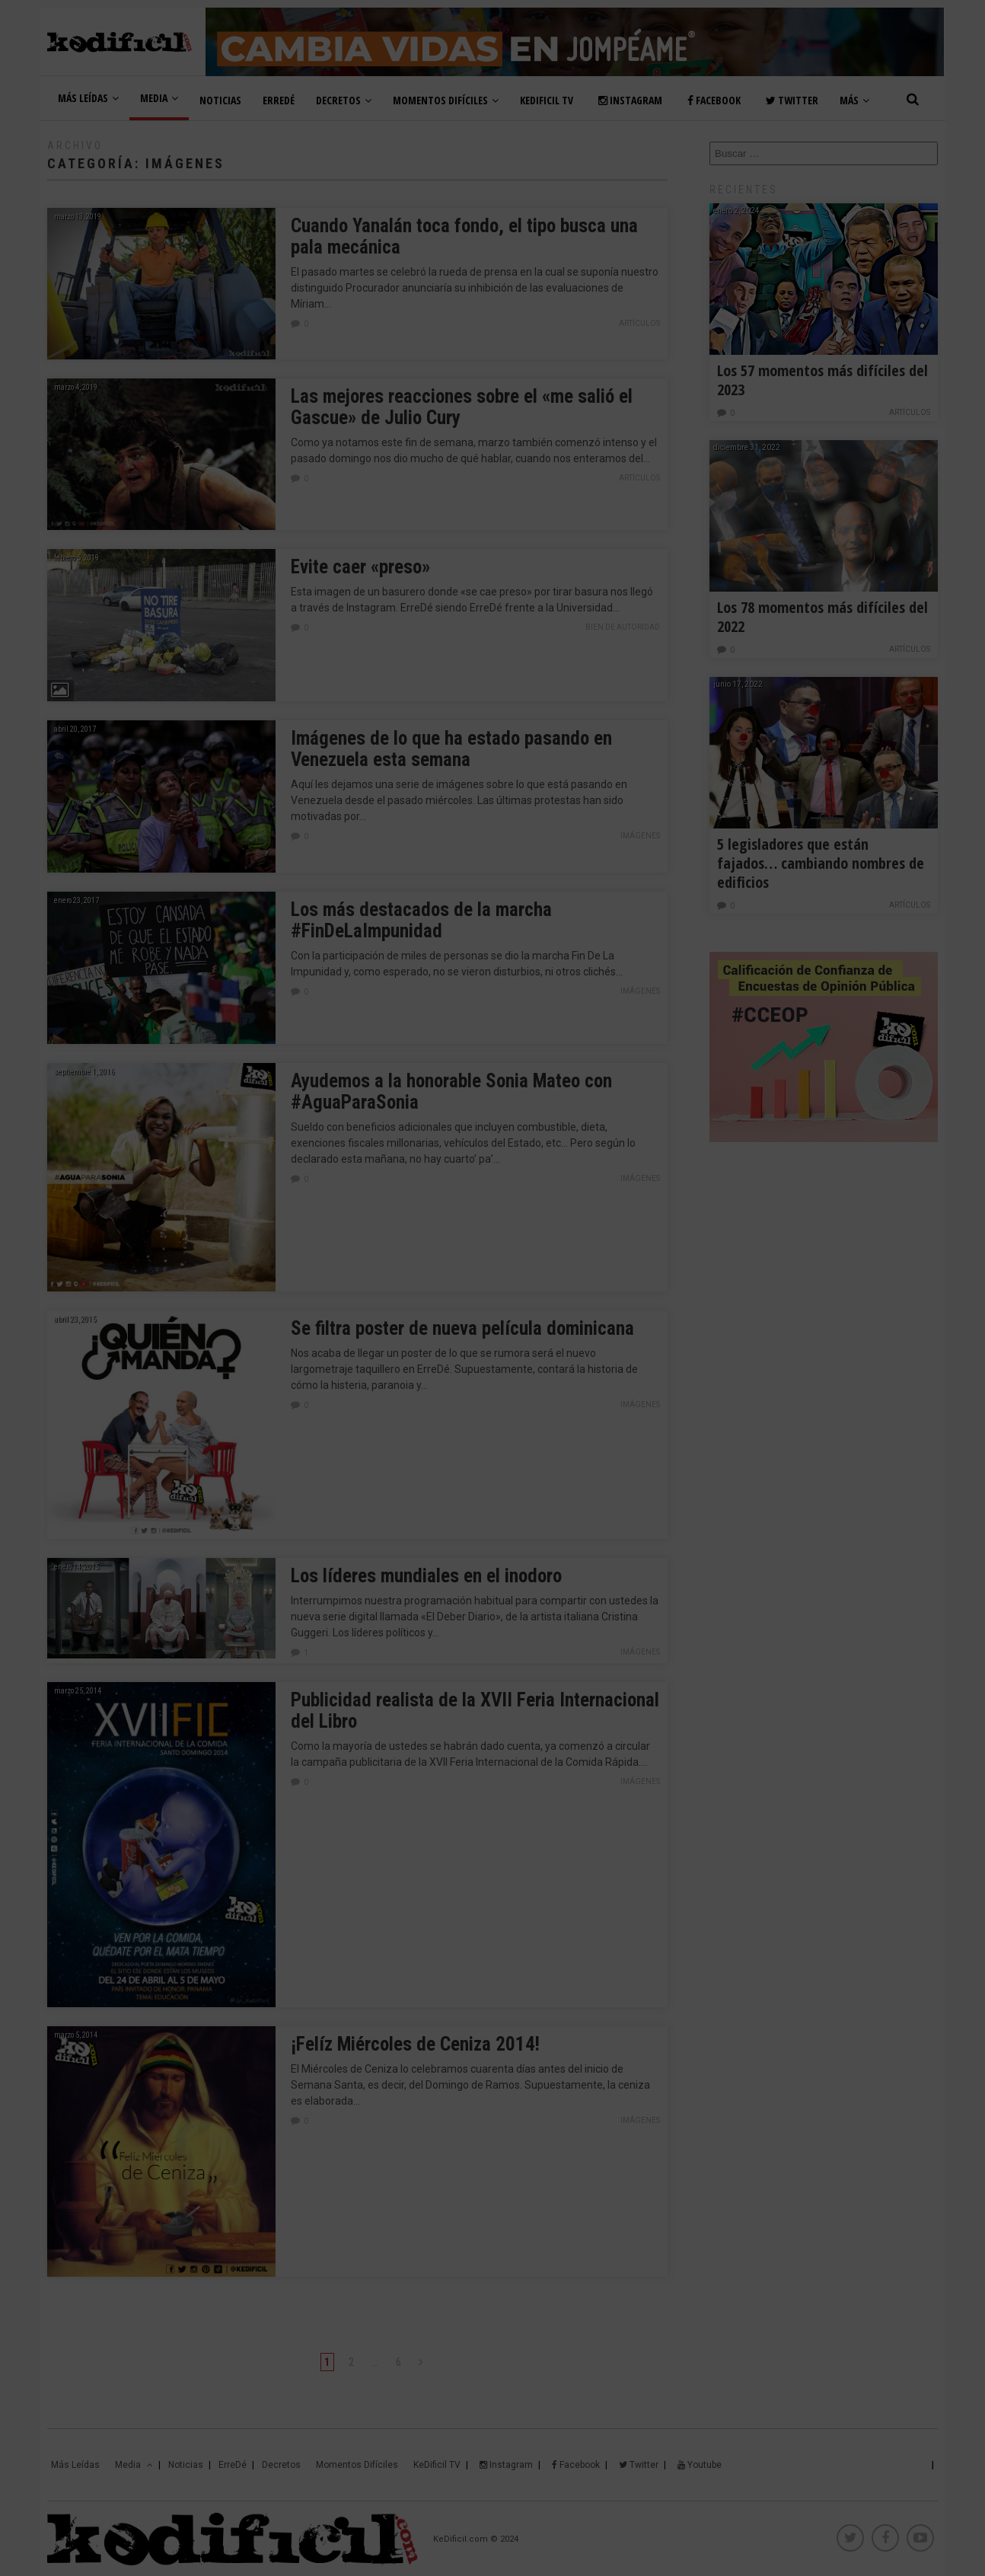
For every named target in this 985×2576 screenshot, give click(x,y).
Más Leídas (88, 98)
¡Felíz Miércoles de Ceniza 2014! (415, 2044)
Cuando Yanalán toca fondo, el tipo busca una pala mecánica (464, 236)
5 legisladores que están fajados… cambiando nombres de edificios (820, 863)
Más (854, 100)
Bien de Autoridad (622, 627)
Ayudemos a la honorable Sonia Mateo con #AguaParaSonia (451, 1091)
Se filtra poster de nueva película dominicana (462, 1328)
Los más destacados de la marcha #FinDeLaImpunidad (421, 920)
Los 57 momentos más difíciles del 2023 (822, 380)
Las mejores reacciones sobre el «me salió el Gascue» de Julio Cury (462, 407)
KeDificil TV (546, 100)
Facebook (714, 100)
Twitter (792, 100)
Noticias (220, 100)
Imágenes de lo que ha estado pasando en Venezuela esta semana (451, 749)
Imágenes (640, 836)
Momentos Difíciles (446, 100)
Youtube (699, 2464)
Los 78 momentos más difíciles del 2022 (822, 617)
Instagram (630, 100)
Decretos (343, 100)
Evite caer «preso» (360, 567)
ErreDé (279, 100)
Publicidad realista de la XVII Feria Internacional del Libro (475, 1710)
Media (159, 98)
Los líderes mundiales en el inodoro (426, 1576)
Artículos (639, 323)
